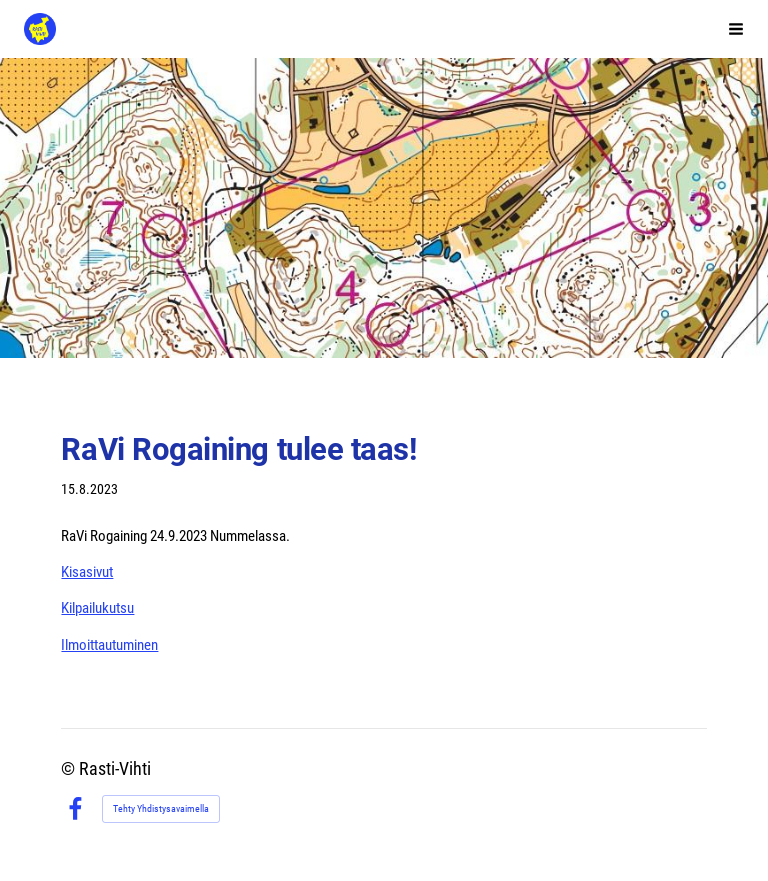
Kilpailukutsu (97, 608)
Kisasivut (87, 572)
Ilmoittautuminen (109, 645)
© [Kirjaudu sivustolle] (70, 769)
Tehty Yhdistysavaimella (161, 808)
